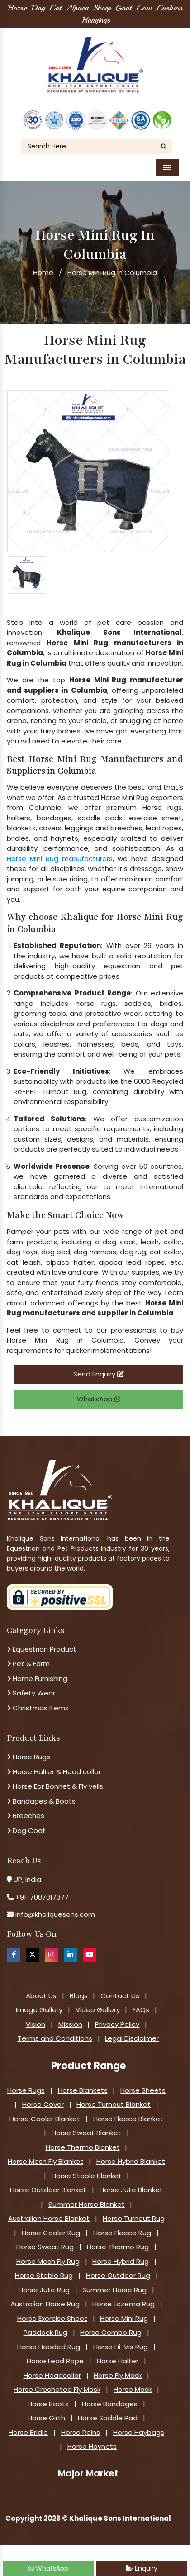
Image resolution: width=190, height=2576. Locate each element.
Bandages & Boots (41, 1801)
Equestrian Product (41, 1649)
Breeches (25, 1815)
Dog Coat (26, 1830)
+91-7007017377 (42, 1897)
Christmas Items (38, 1708)
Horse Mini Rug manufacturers (60, 858)
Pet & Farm (28, 1663)
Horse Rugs (28, 1757)
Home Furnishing (37, 1678)
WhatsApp (98, 1399)
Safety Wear (31, 1693)
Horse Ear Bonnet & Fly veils (55, 1786)
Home (43, 272)
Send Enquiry (98, 1374)
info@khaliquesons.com (54, 1914)
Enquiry (141, 2568)
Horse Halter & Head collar (54, 1771)
